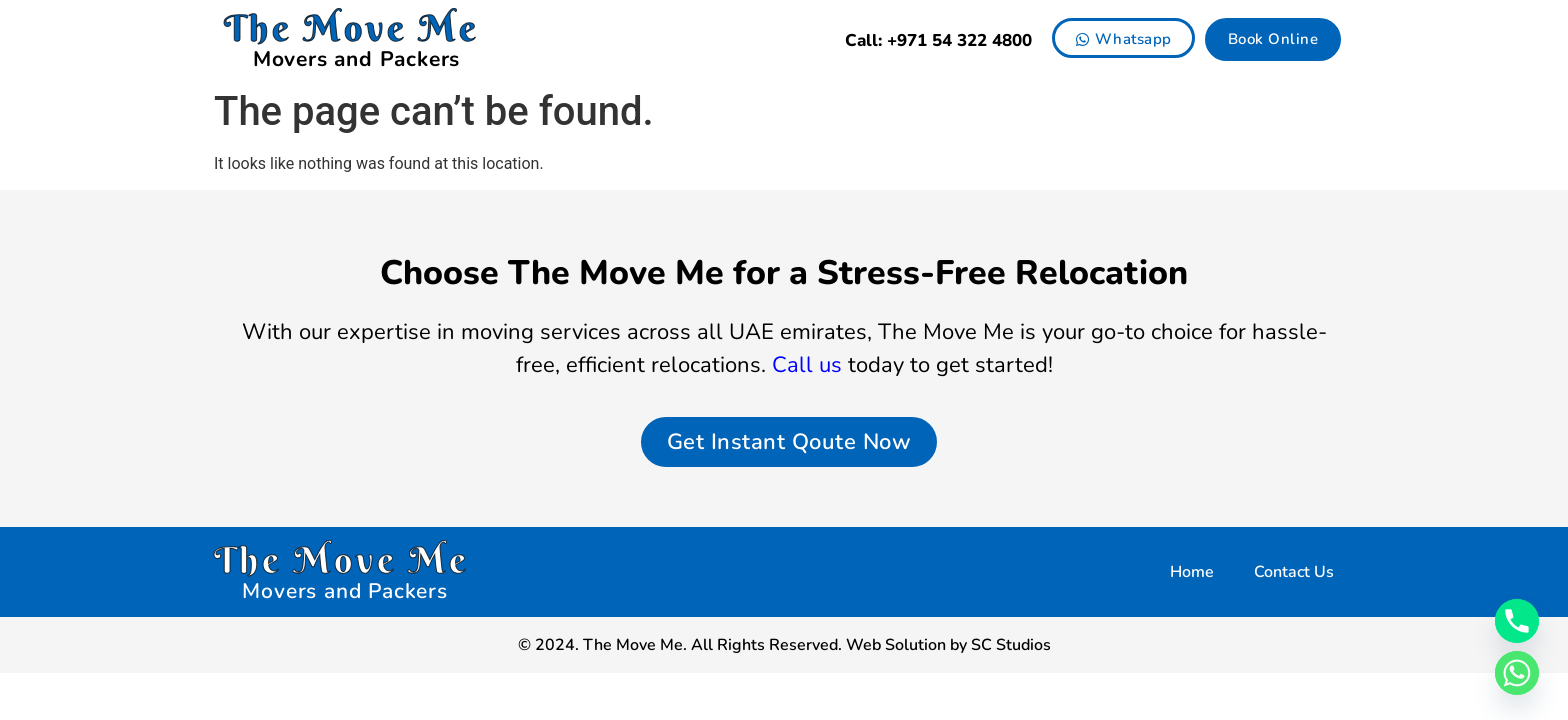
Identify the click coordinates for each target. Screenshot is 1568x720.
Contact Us (1294, 572)
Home (1192, 572)
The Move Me (352, 28)
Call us (807, 365)
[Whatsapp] (1517, 673)
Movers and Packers (356, 59)
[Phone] (1517, 621)
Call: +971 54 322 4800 (938, 40)
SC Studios (1011, 645)
